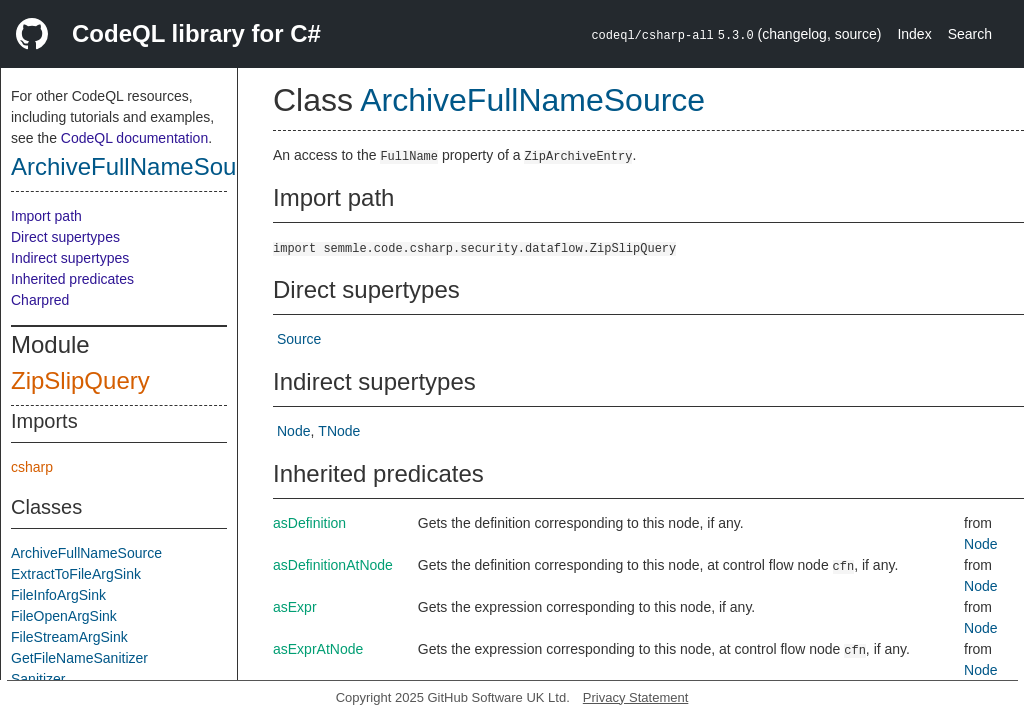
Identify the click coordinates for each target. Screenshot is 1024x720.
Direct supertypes (65, 237)
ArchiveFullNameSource (140, 166)
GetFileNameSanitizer (79, 658)
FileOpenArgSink (64, 616)
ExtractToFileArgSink (76, 574)
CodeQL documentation (134, 138)
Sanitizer (38, 679)
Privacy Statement (636, 697)
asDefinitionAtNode (333, 565)
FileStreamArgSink (69, 637)
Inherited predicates (72, 279)
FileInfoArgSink (58, 595)
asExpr (295, 607)
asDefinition (309, 523)
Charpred (40, 300)
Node (293, 431)
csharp (32, 467)
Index (914, 34)
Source (299, 339)
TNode (339, 431)
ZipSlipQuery (80, 380)
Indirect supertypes (70, 258)
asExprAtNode (318, 649)
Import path (46, 216)
